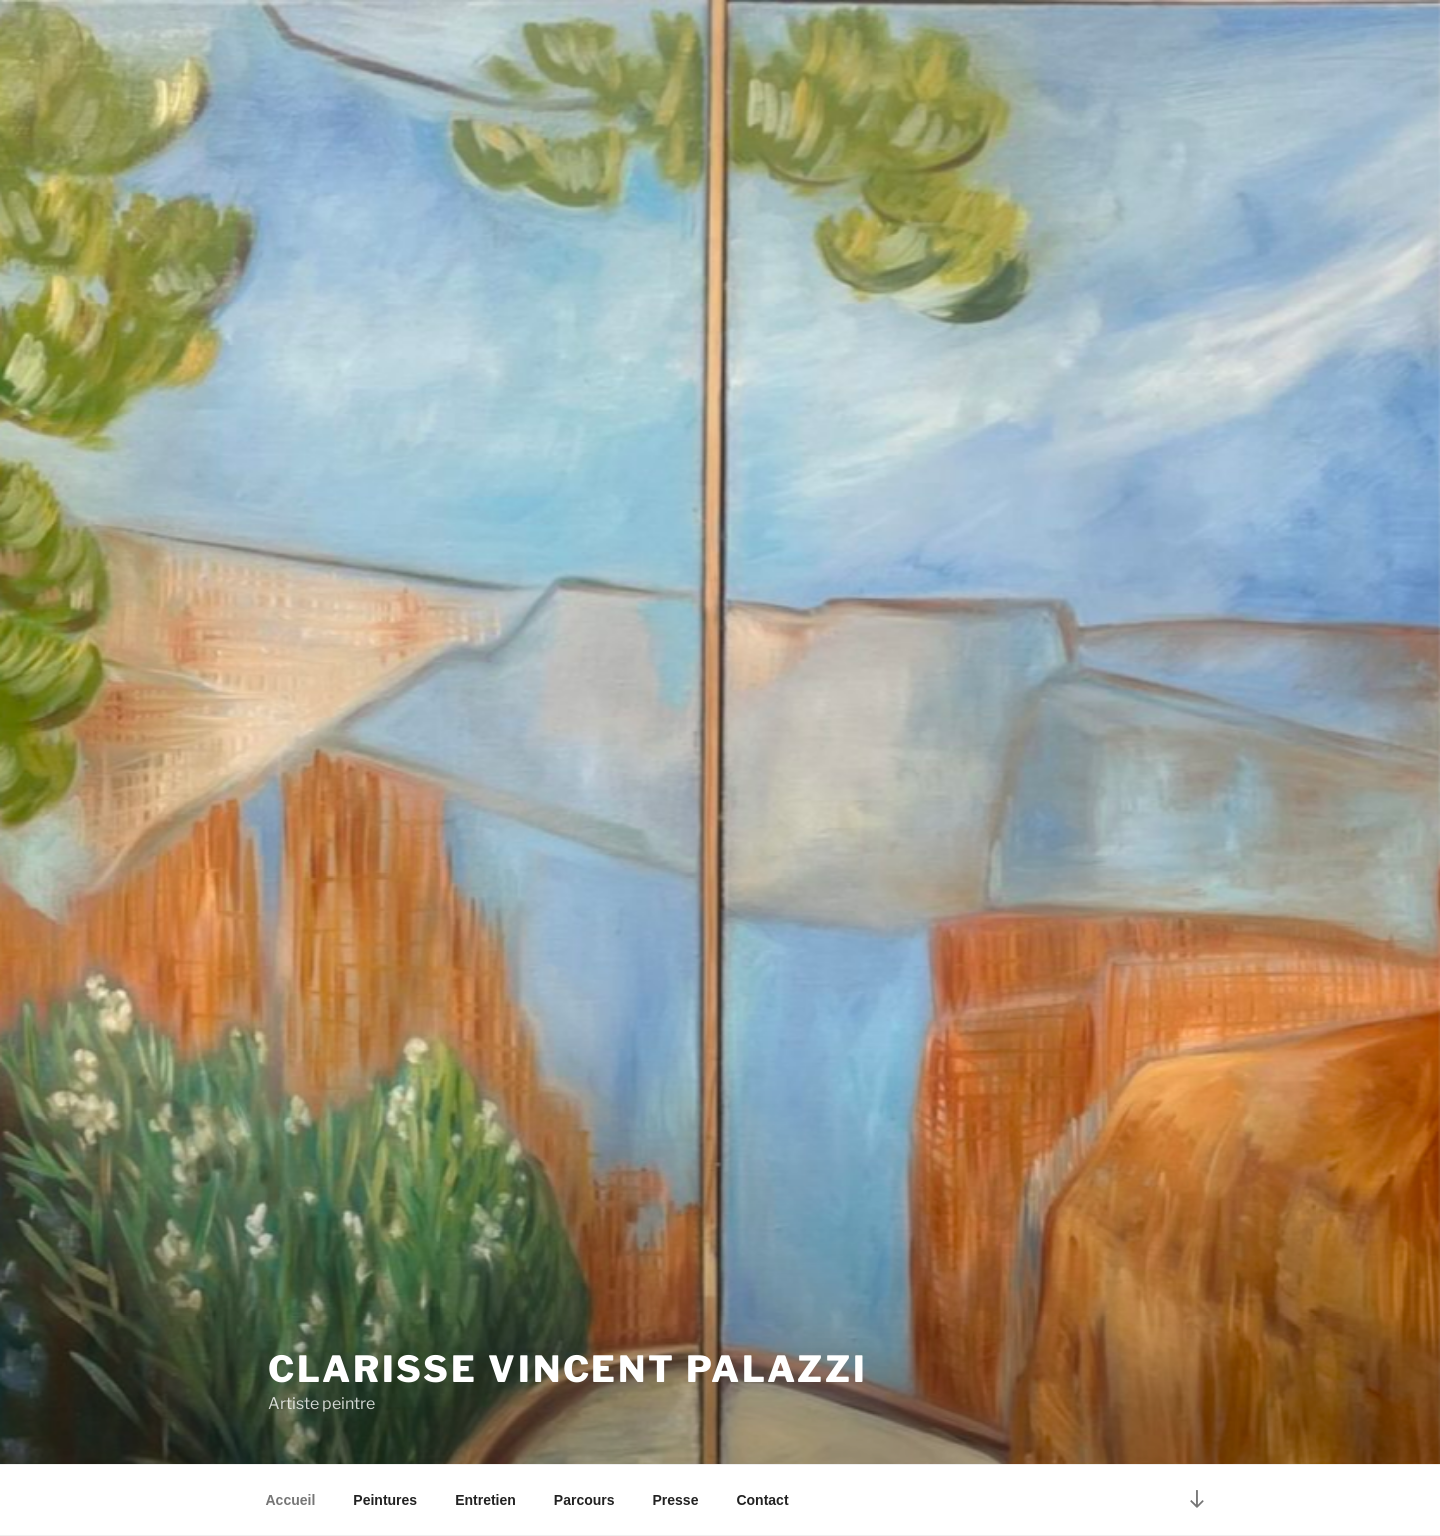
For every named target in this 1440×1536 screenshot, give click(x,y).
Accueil (291, 1500)
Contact (762, 1500)
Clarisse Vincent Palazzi (568, 1369)
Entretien (485, 1500)
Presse (676, 1500)
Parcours (584, 1500)
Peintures (385, 1500)
